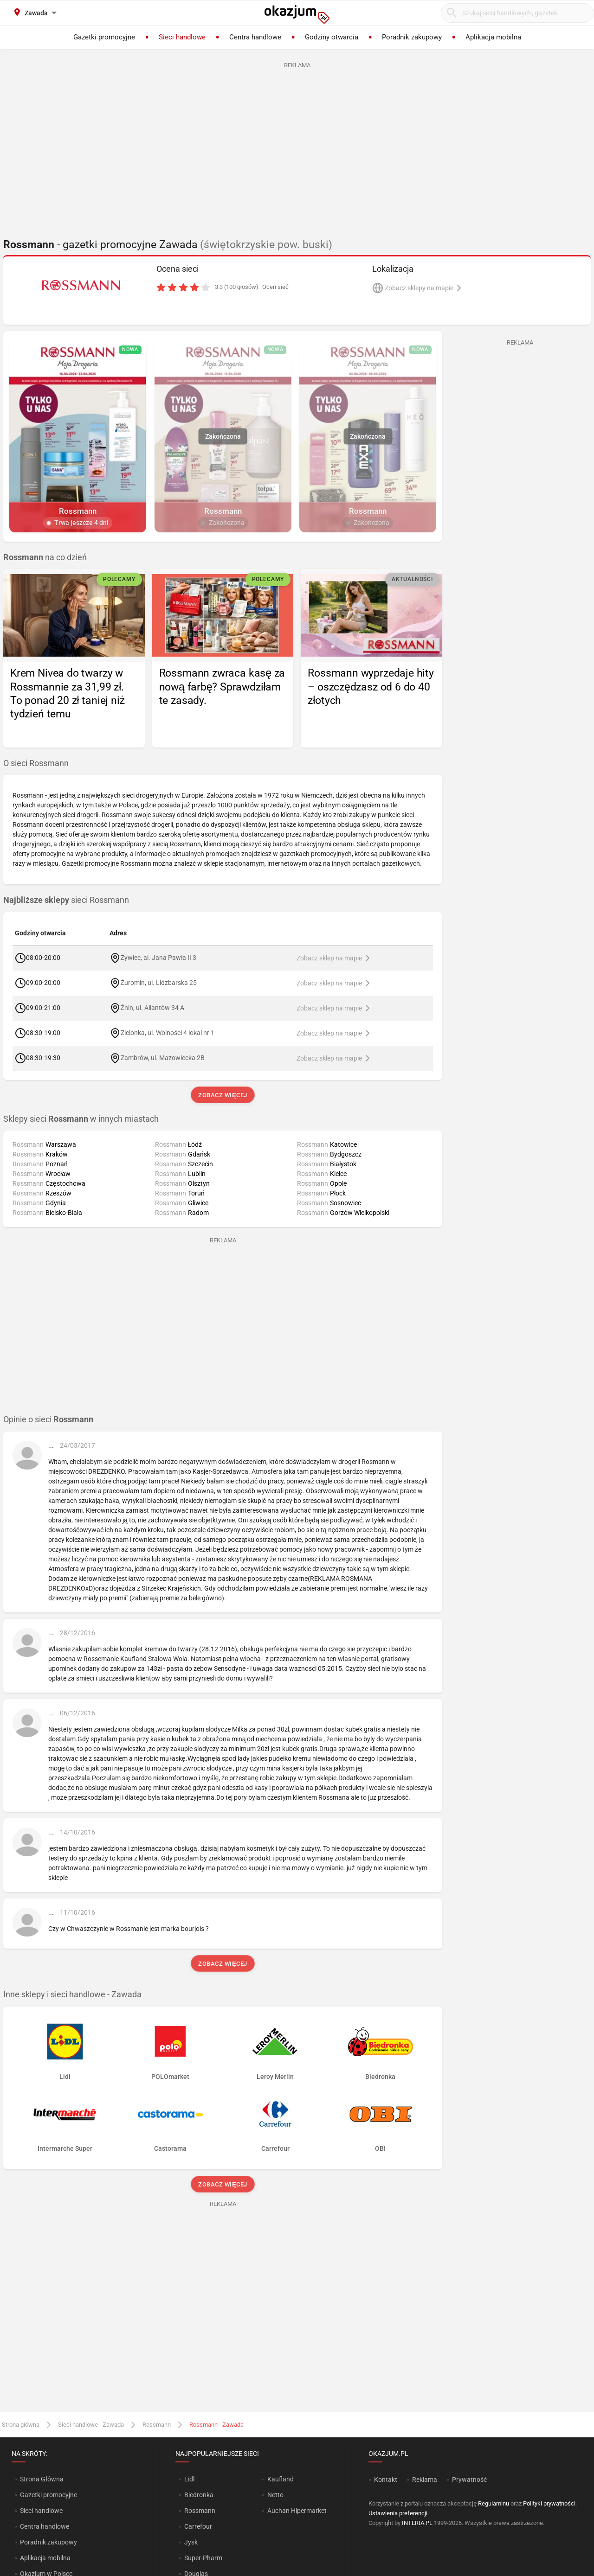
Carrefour (198, 2526)
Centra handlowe (44, 2526)
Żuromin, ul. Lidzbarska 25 (159, 982)
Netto (275, 2495)
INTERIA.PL (417, 2522)
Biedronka (198, 2495)
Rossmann (156, 2424)
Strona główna (20, 2424)
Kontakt (385, 2479)
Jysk (191, 2542)
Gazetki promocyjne (48, 2495)
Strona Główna (41, 2479)
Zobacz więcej (222, 1095)
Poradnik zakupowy (48, 2542)
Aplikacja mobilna (45, 2558)
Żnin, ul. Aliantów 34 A (153, 1007)
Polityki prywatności (549, 2503)
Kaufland (280, 2479)
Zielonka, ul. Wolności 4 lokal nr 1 (167, 1032)
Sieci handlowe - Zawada (91, 2424)
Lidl (189, 2479)
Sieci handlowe (41, 2510)
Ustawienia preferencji (397, 2513)
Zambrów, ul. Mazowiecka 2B (163, 1057)
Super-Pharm (203, 2558)
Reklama (424, 2479)
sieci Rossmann (66, 900)
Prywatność (469, 2479)
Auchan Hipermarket (297, 2510)
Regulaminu (493, 2503)
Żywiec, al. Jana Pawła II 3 (159, 957)
